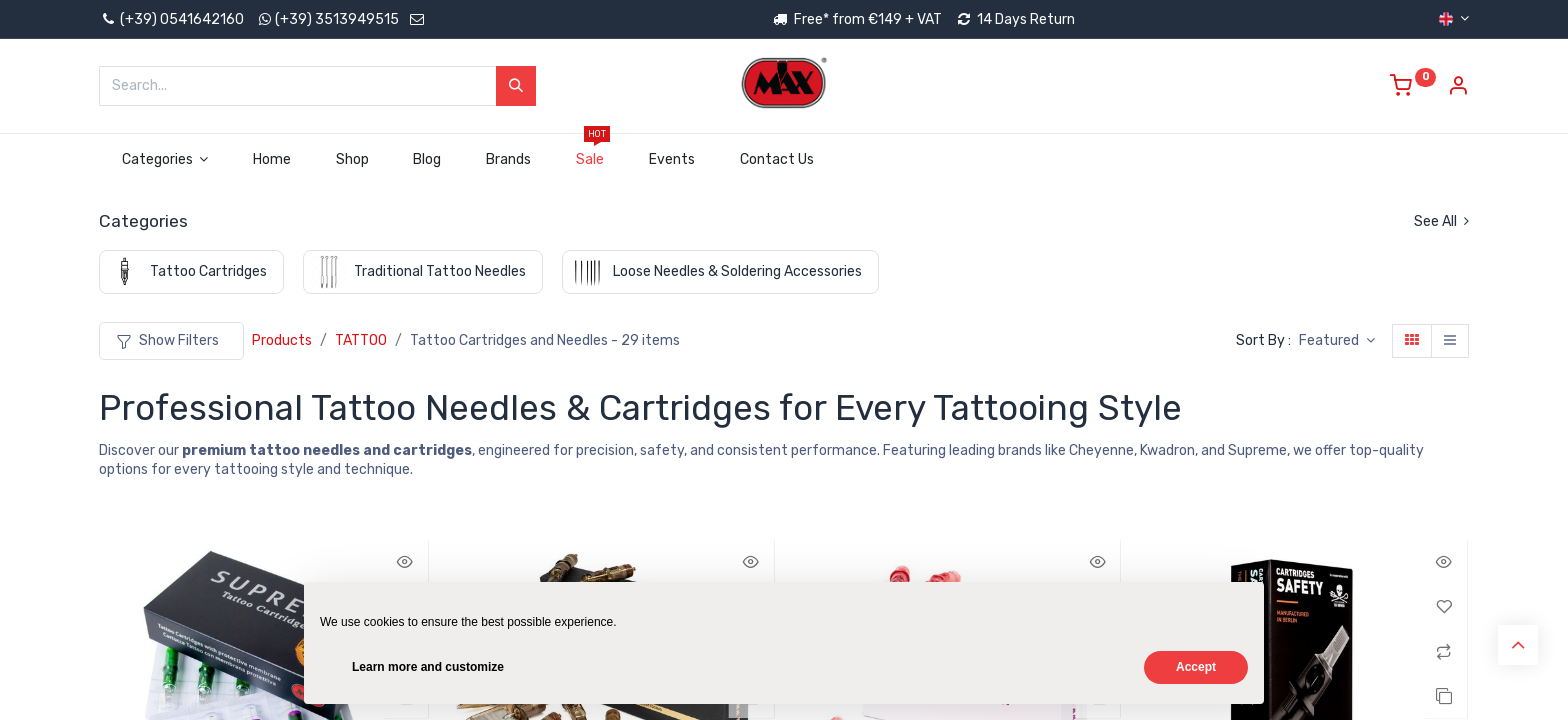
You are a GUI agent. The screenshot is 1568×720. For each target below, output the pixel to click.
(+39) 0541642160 (171, 19)
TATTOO (361, 340)
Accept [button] (1196, 667)
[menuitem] (272, 160)
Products (282, 340)
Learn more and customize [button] (428, 667)
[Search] (516, 86)
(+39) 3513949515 (337, 19)
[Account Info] (1458, 88)
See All (1441, 221)
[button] (1337, 341)
